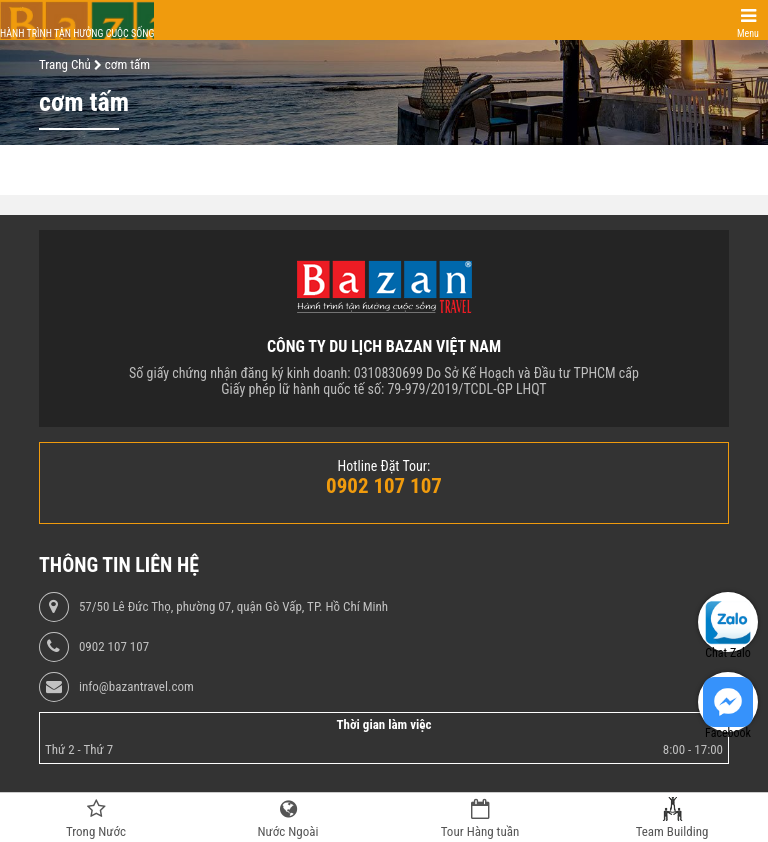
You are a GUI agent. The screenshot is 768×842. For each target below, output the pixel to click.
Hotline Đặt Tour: (384, 466)
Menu (748, 33)
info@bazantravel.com (136, 687)
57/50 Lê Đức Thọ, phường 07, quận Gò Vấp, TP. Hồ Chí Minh (233, 607)
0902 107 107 (114, 647)
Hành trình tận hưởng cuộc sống (77, 33)
